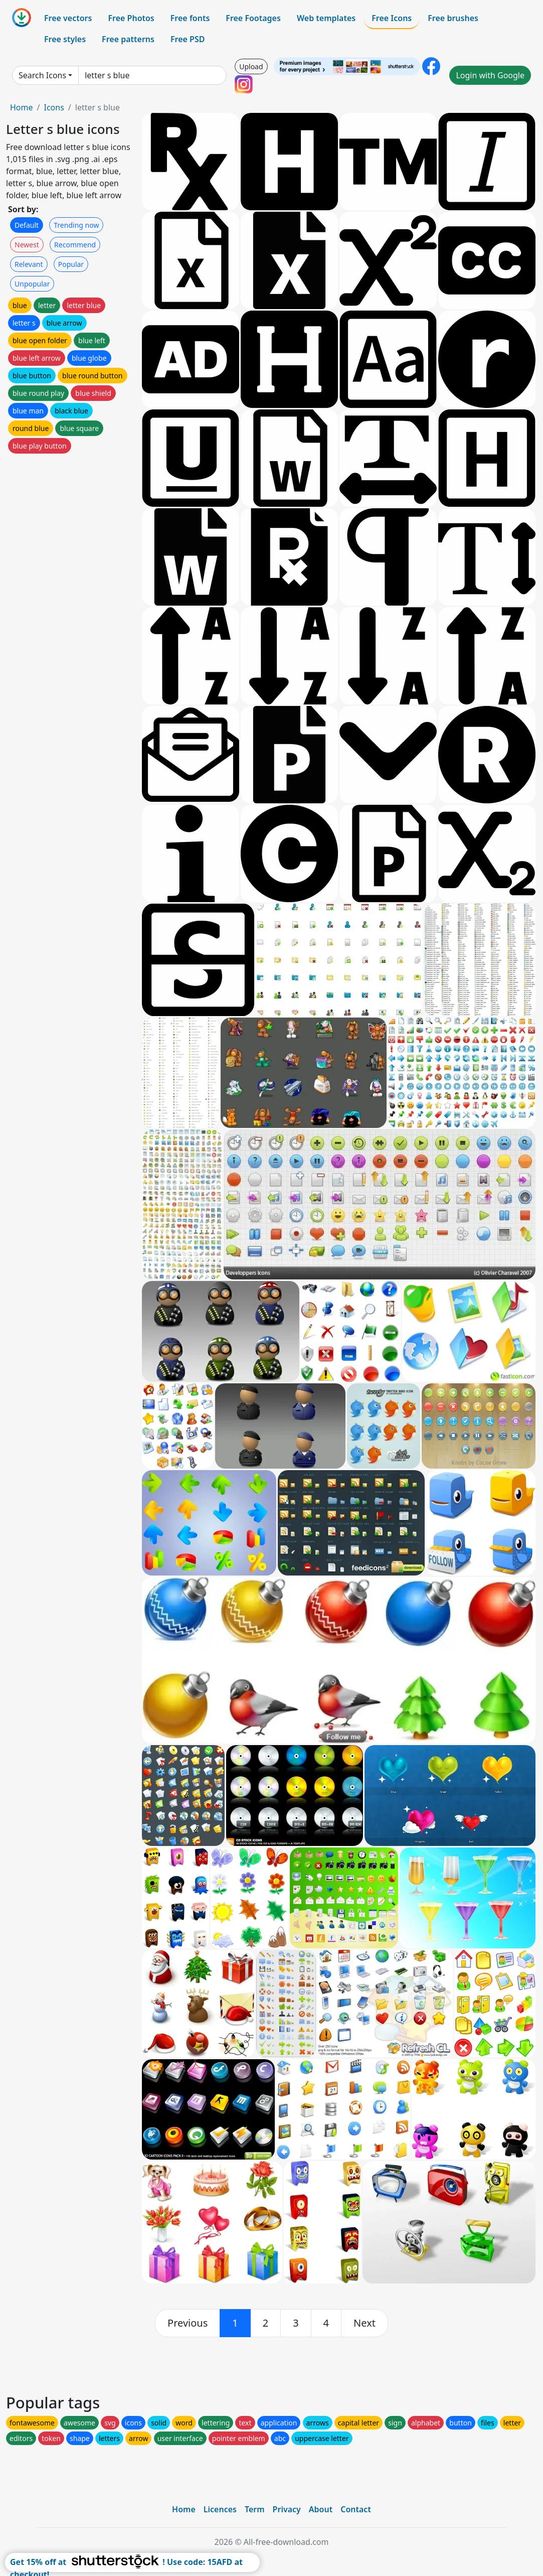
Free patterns (128, 39)
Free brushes (453, 18)
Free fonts (190, 18)
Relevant (29, 264)
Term (255, 2509)
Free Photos (131, 18)
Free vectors (68, 18)
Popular (71, 264)
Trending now (76, 225)
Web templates (326, 18)
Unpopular (32, 284)
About (320, 2509)
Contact (355, 2509)
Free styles (65, 39)
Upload (251, 66)
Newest (27, 244)
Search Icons (42, 75)
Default (27, 225)
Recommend (75, 244)
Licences (220, 2509)
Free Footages (253, 18)
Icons (54, 107)
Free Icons (392, 18)
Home (21, 107)
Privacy (287, 2509)
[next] (364, 2323)
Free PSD (187, 39)
